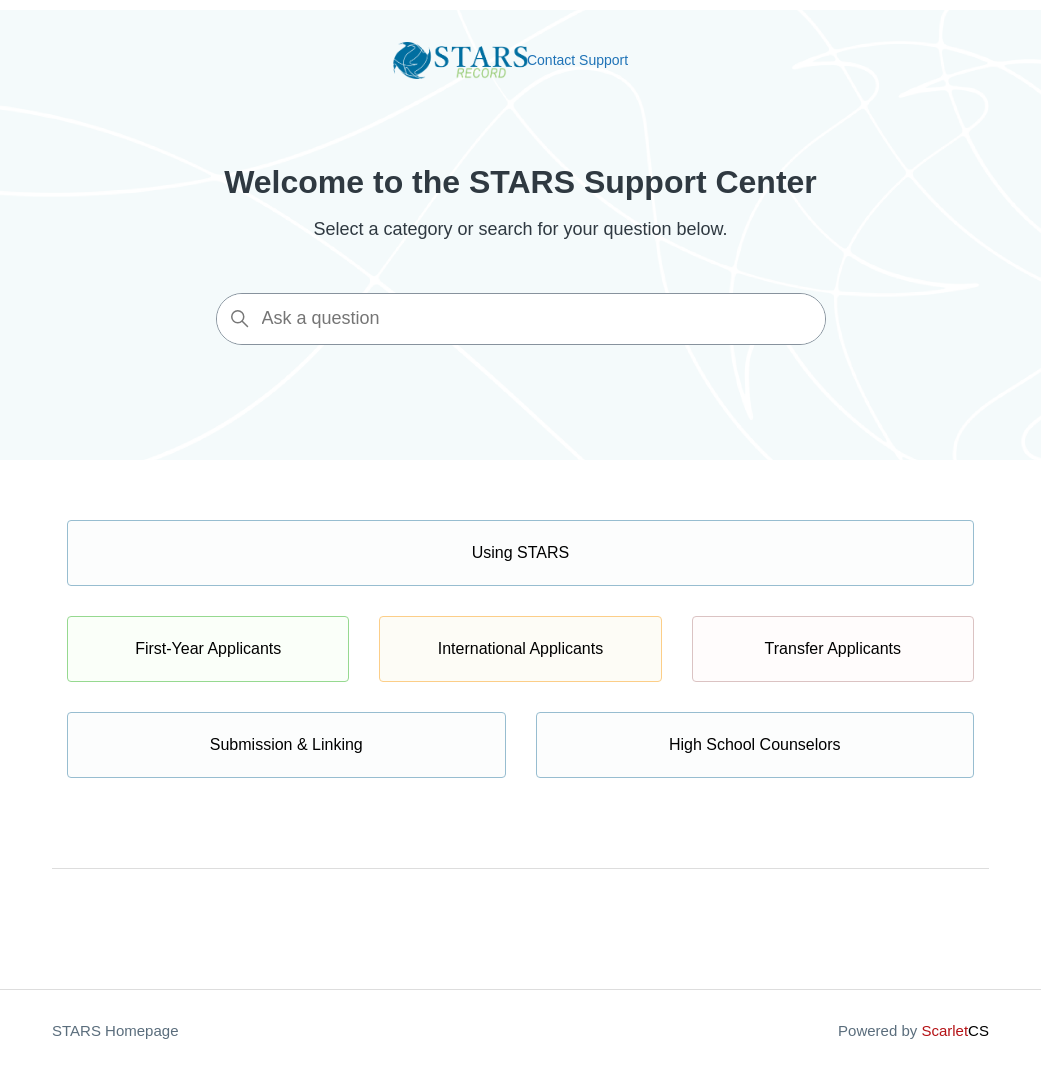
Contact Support (577, 60)
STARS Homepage (115, 1030)
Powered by (913, 1030)
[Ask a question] (521, 319)
